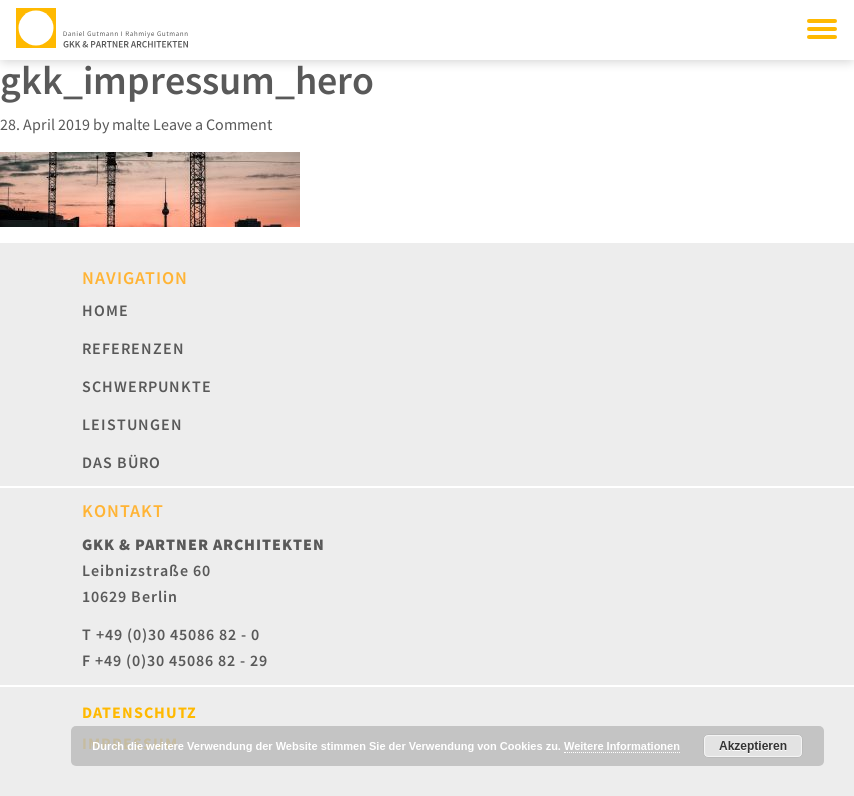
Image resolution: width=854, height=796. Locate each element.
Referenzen (133, 348)
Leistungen (132, 424)
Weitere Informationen (622, 746)
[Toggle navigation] (822, 28)
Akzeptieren (753, 746)
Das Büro (121, 462)
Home (105, 310)
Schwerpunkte (147, 386)
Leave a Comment (212, 124)
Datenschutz (139, 712)
